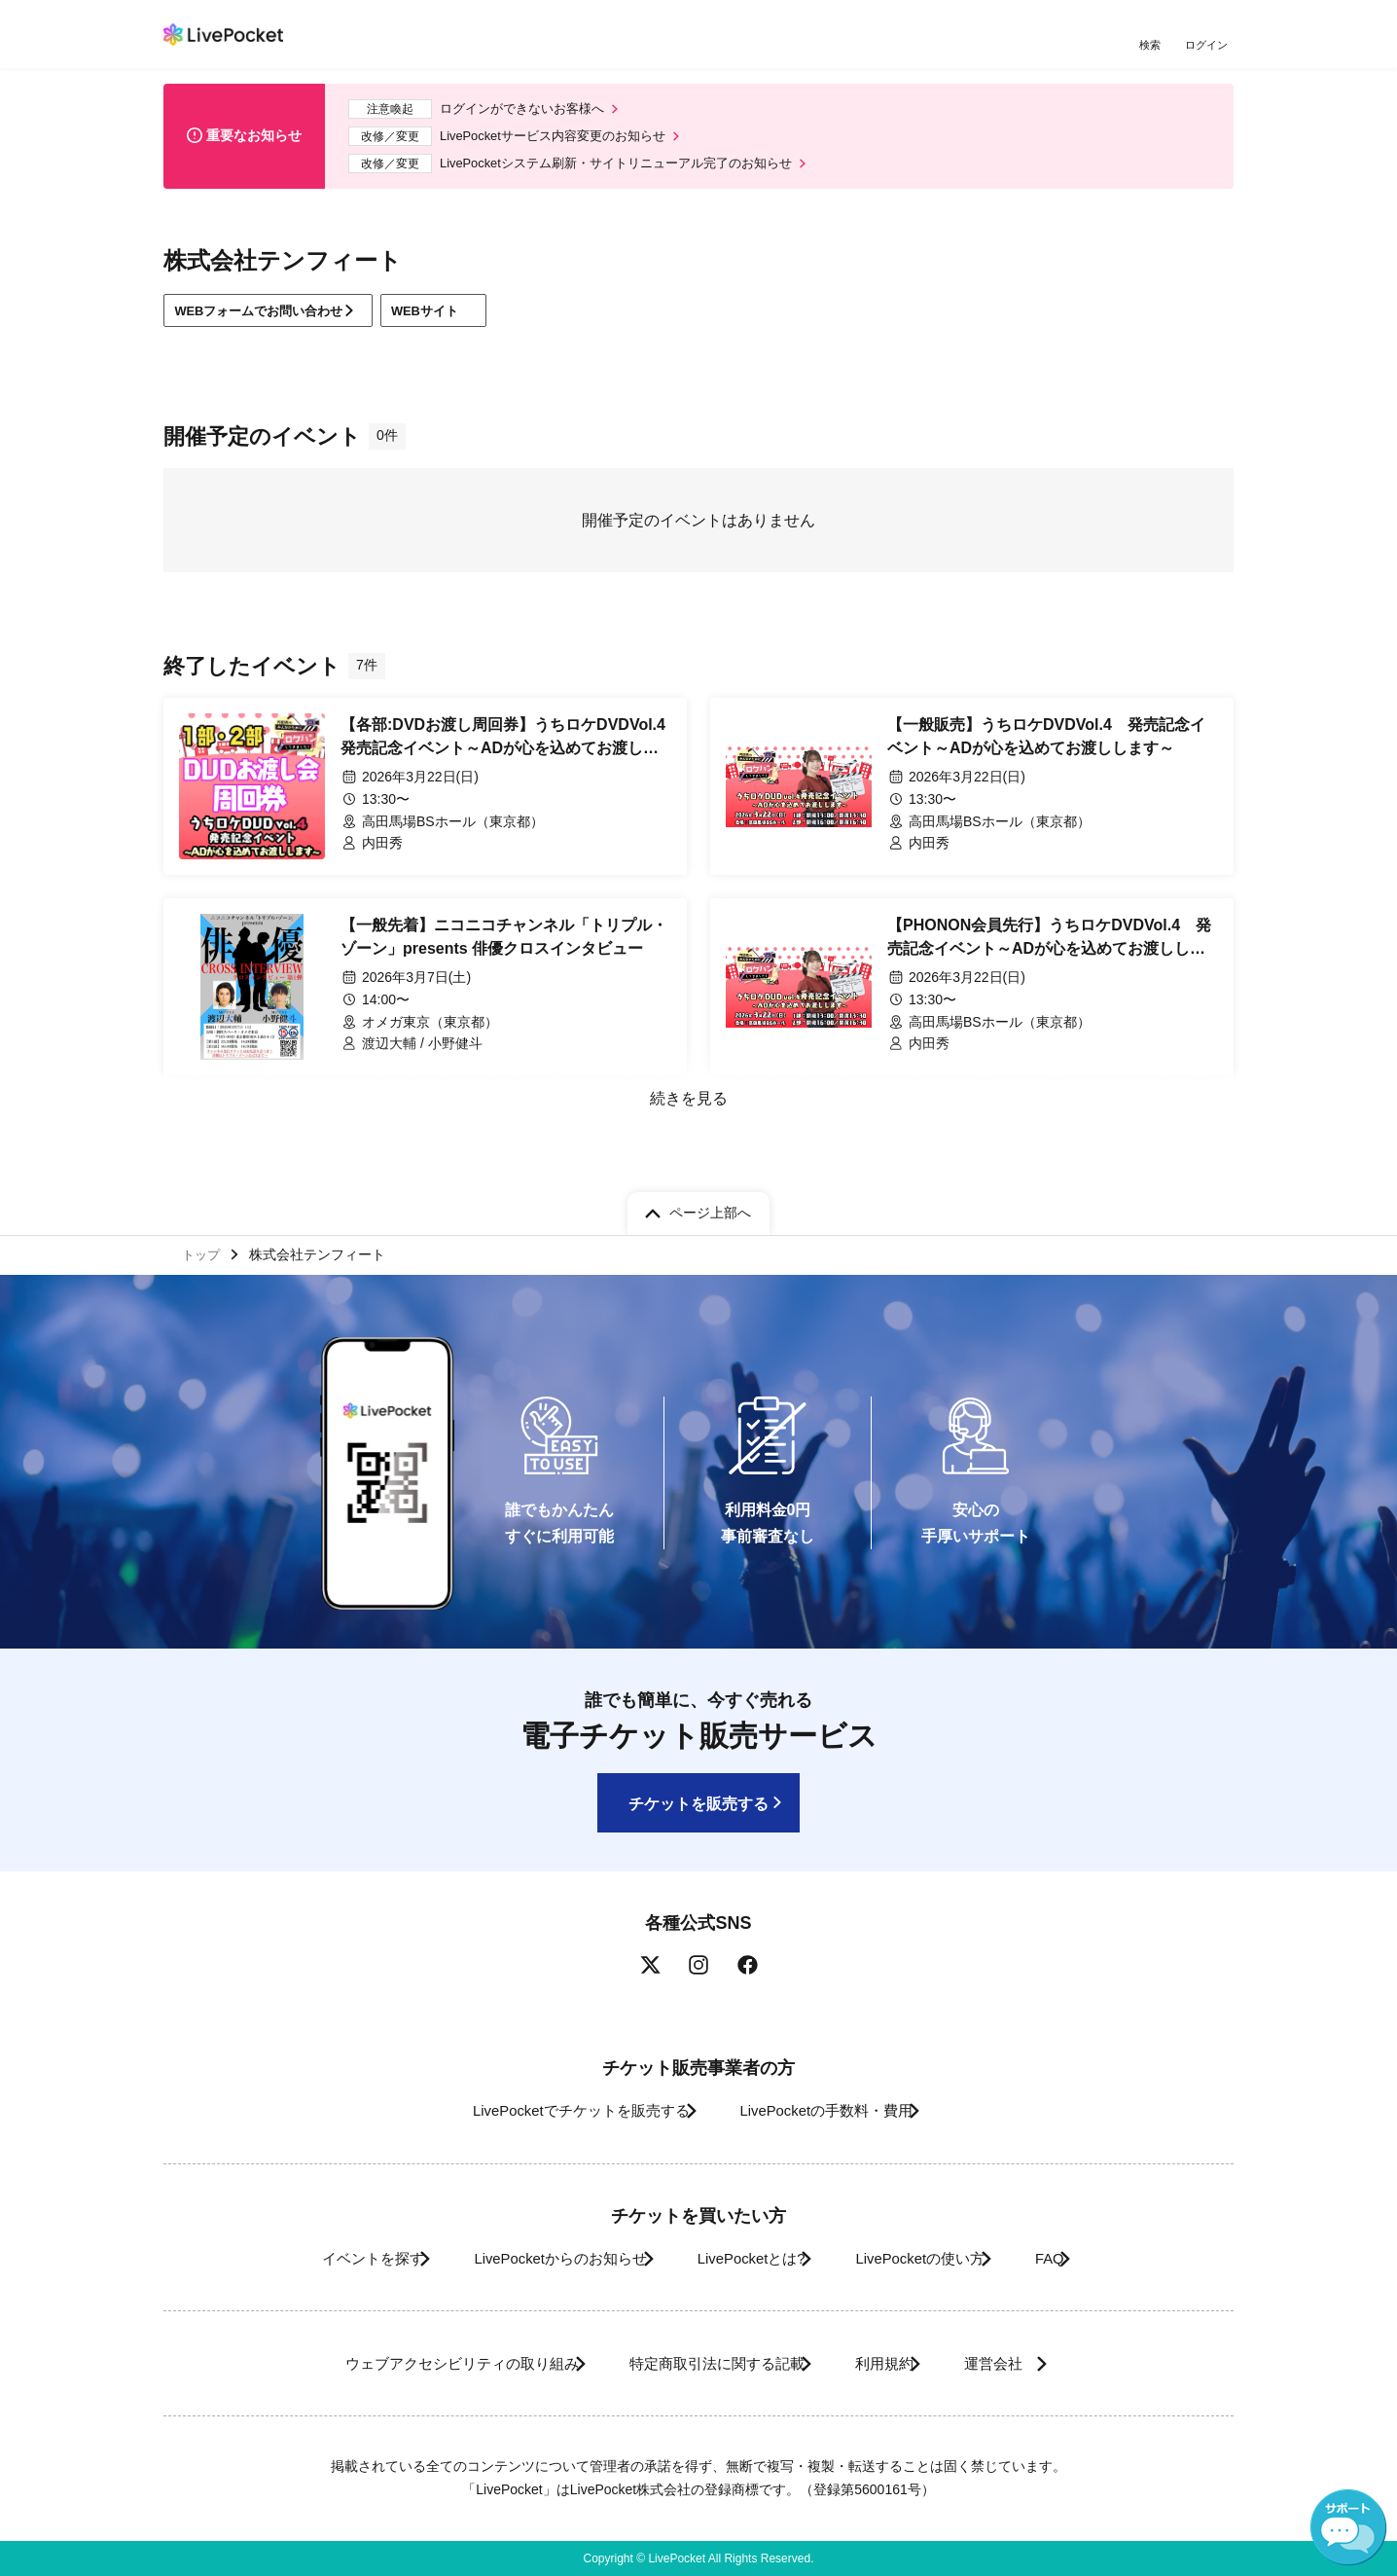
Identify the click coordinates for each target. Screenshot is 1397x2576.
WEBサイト (465, 321)
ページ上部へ (710, 1207)
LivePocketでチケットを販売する (559, 2110)
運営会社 (1033, 2363)
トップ (203, 1250)
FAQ (1091, 2258)
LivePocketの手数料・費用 (833, 2110)
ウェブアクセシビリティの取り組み (420, 2363)
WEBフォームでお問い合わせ (270, 321)
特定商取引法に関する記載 (704, 2363)
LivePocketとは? (747, 2258)
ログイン (1209, 46)
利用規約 (895, 2363)
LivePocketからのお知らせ (530, 2258)
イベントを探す (317, 2258)
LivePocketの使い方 (941, 2258)
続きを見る (687, 1111)
